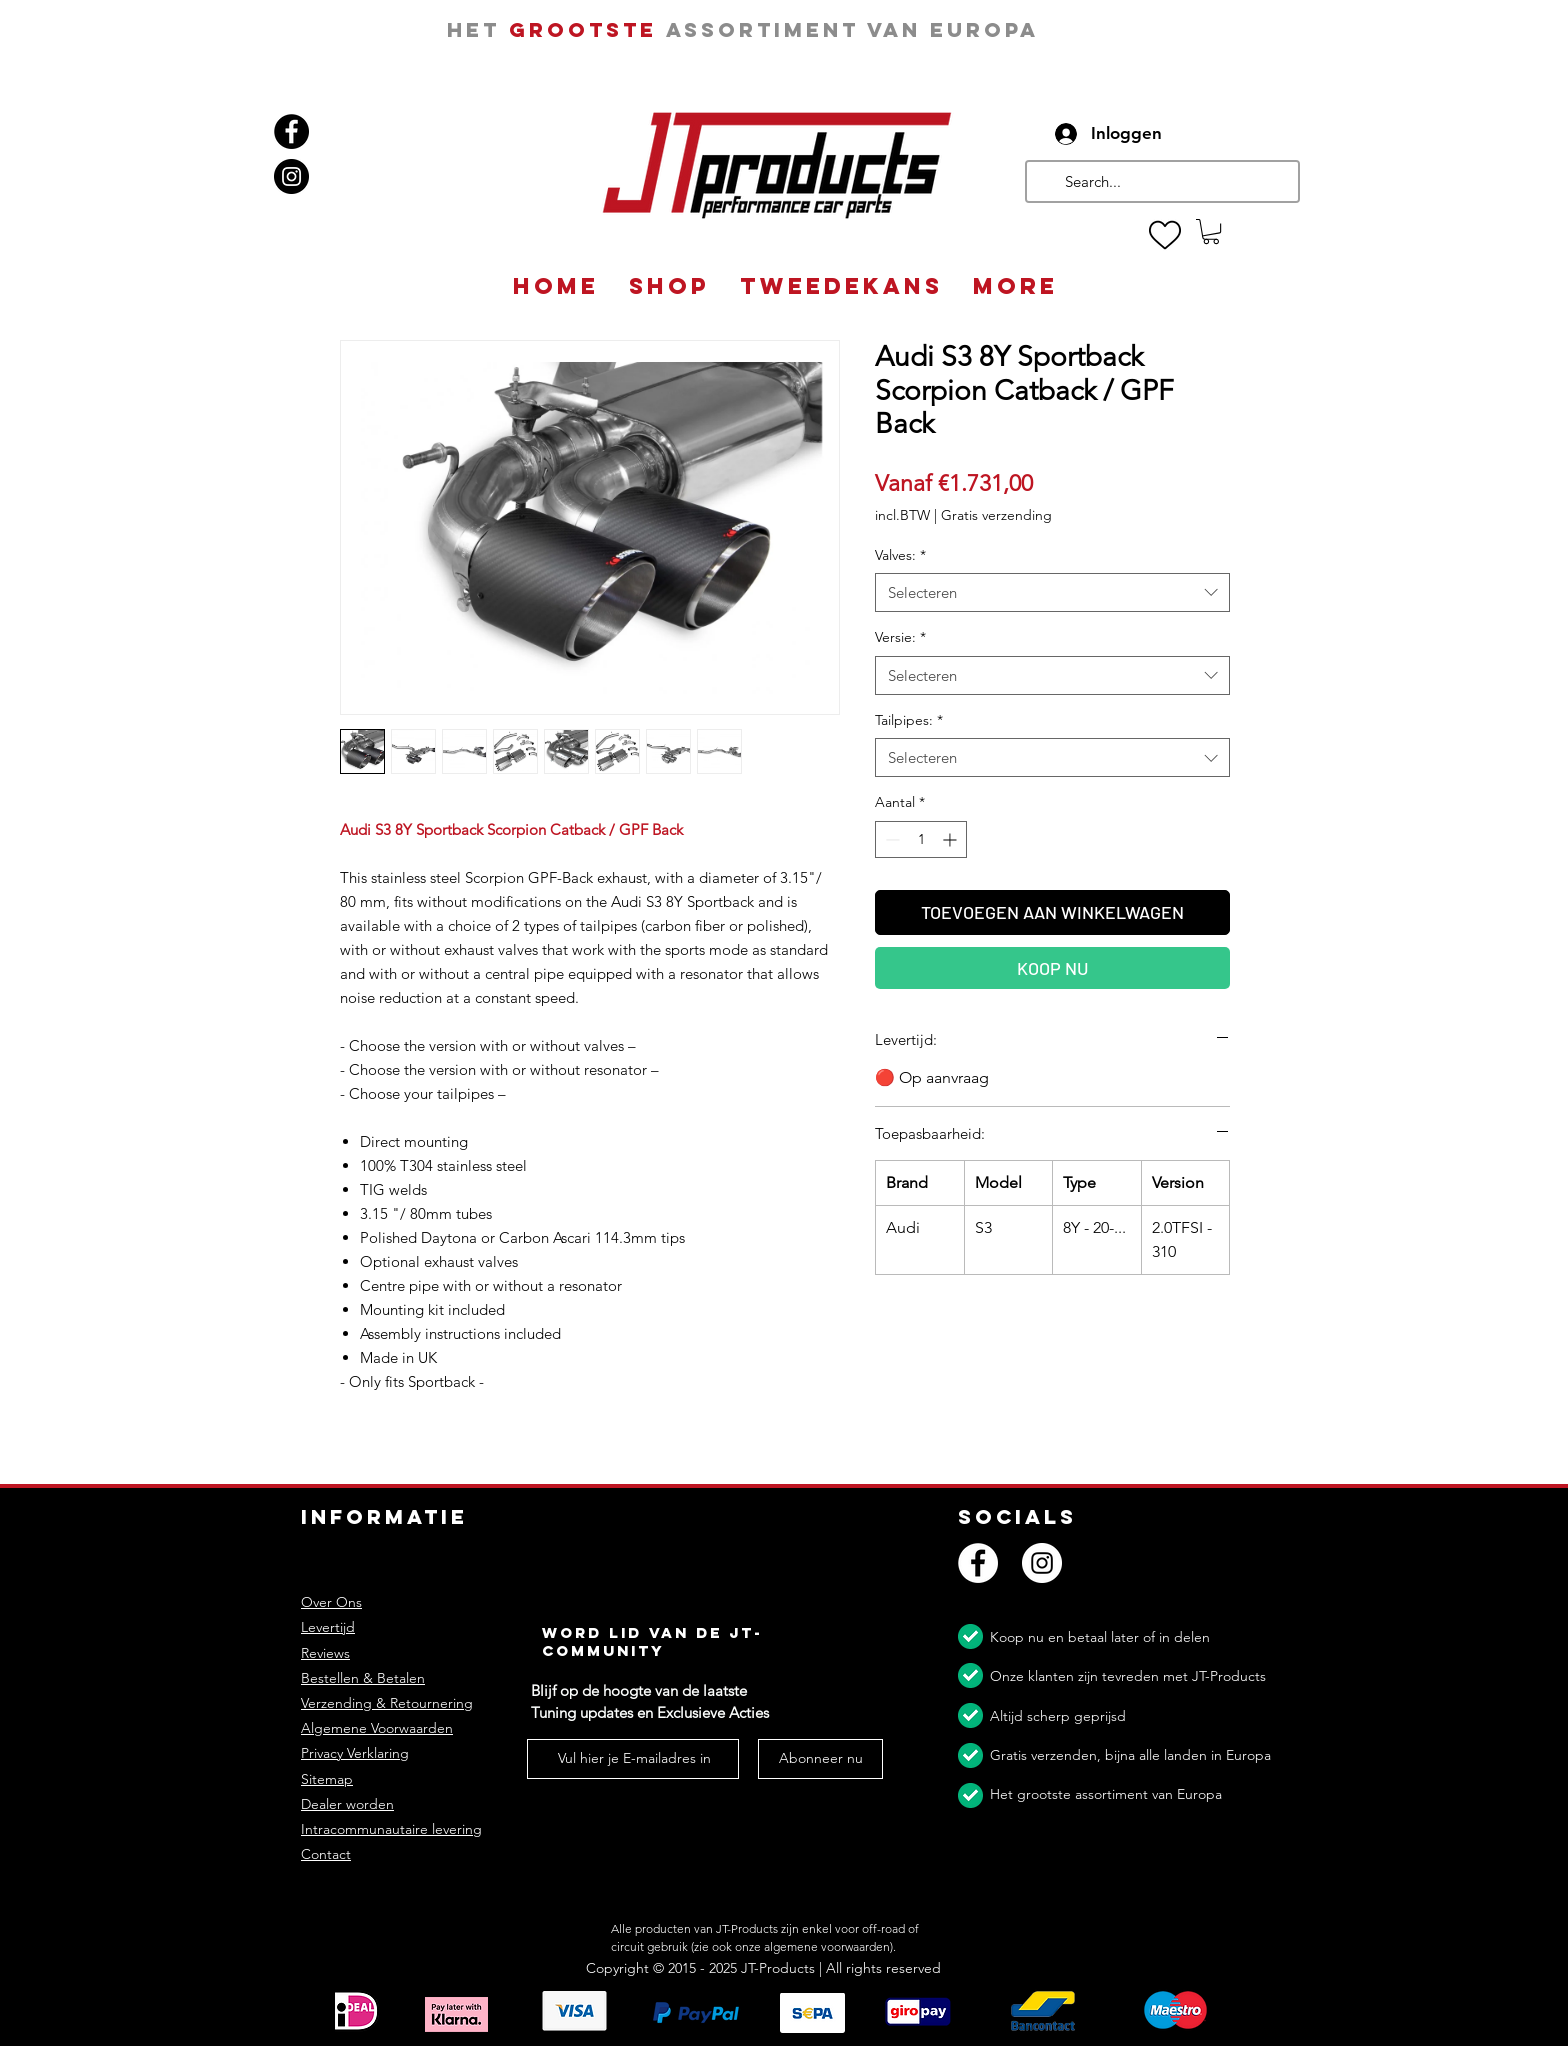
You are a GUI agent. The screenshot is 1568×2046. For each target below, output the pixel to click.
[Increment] (951, 839)
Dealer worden (347, 1804)
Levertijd (328, 1627)
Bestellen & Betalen (363, 1678)
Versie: (900, 637)
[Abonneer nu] (820, 1759)
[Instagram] (291, 176)
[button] (1211, 231)
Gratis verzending (996, 515)
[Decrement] (890, 839)
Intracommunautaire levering (391, 1829)
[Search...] (1160, 181)
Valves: (900, 555)
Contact (326, 1854)
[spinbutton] (921, 839)
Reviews (325, 1653)
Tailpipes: (909, 720)
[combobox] (1052, 592)
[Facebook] (291, 131)
